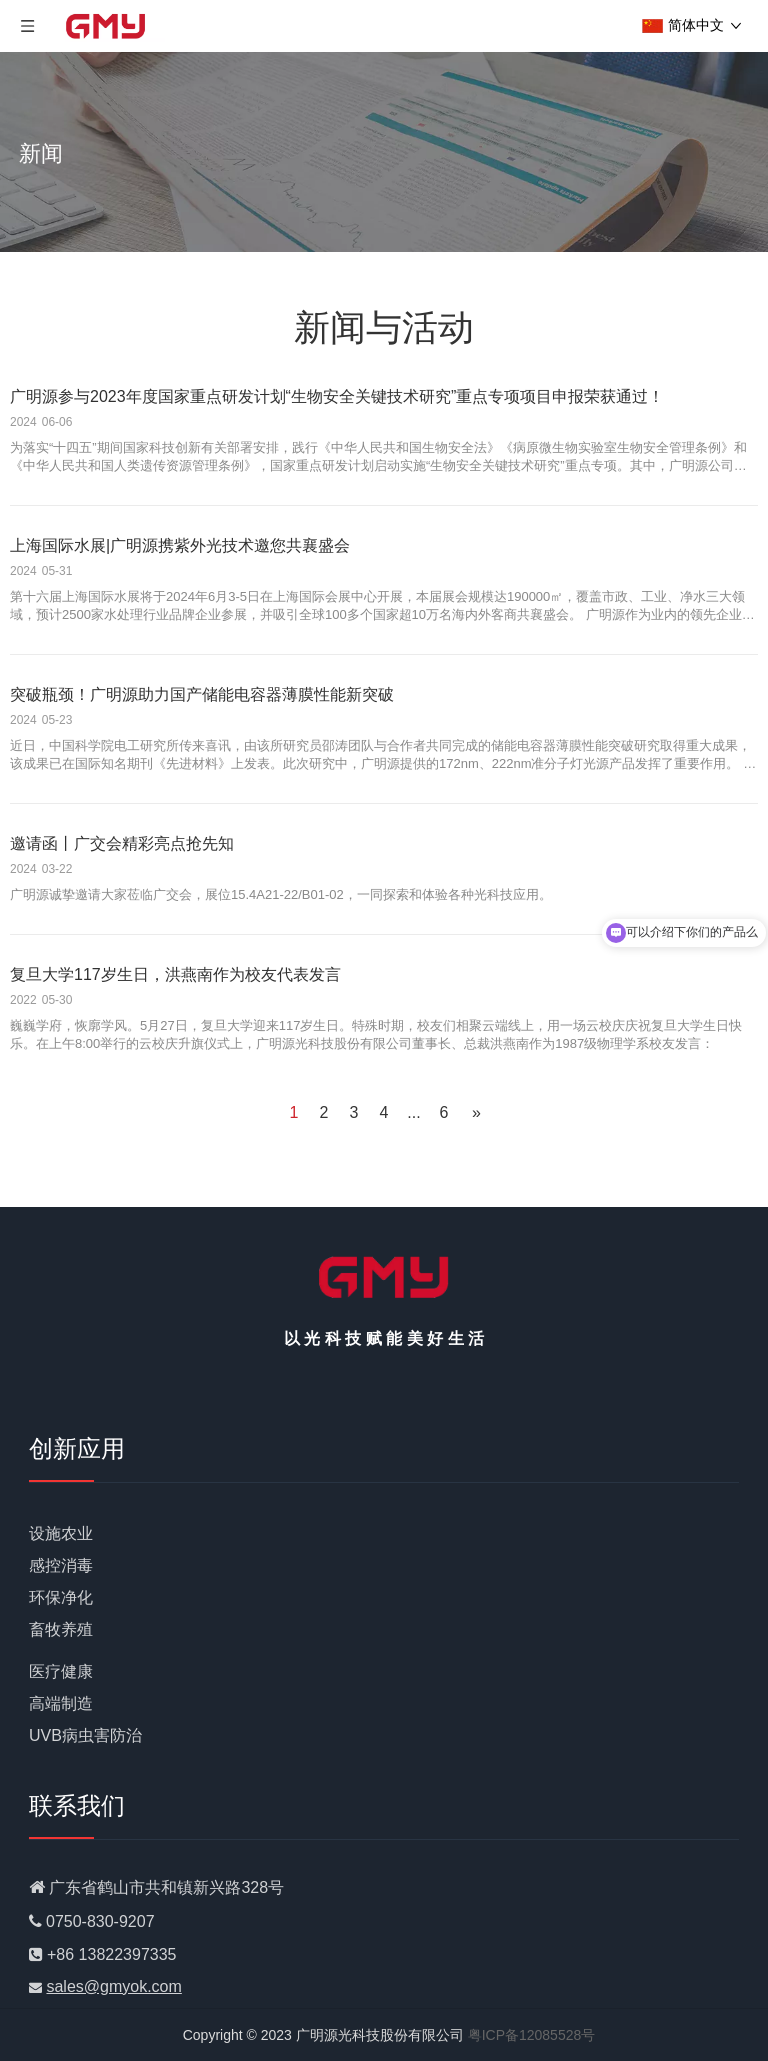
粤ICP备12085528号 (532, 2035)
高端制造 (61, 1703)
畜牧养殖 (61, 1629)
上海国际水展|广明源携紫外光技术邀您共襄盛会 (180, 545)
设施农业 (61, 1533)
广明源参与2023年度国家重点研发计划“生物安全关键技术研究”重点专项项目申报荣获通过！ (337, 396)
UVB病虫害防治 (85, 1735)
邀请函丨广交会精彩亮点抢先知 (122, 843)
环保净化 (61, 1597)
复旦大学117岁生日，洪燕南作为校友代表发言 (175, 974)
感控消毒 (61, 1565)
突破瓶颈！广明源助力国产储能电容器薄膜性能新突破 (202, 694)
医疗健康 (61, 1671)
